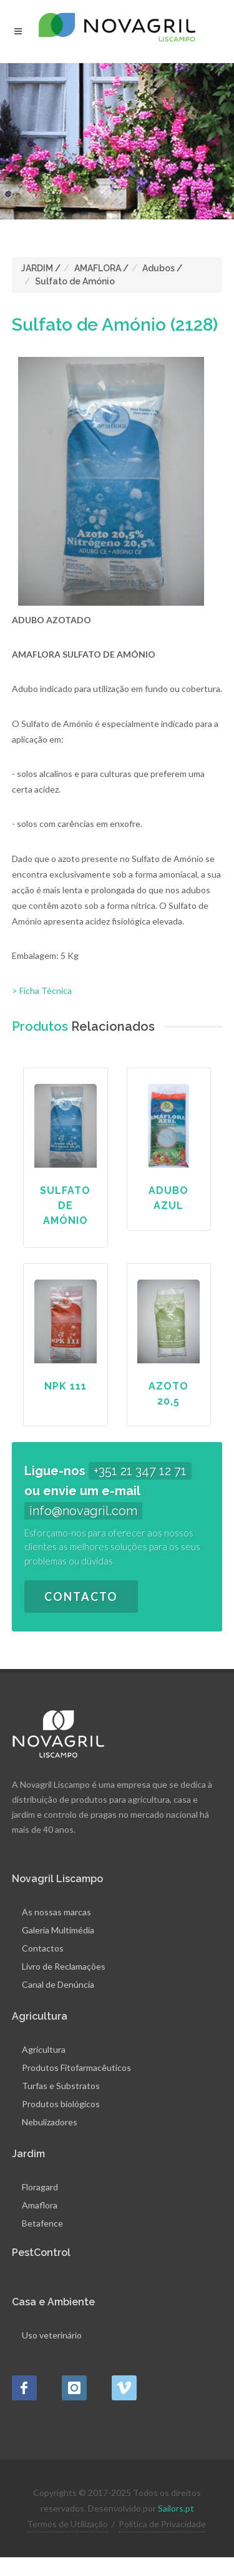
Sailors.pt (176, 2508)
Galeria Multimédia (58, 1930)
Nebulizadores (49, 2122)
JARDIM (37, 268)
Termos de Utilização (67, 2523)
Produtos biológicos (61, 2103)
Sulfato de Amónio (75, 281)
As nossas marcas (56, 1912)
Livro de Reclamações (63, 1966)
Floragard (40, 2187)
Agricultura (44, 2049)
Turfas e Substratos (61, 2085)
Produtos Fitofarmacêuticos (76, 2067)
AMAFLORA (97, 268)
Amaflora (39, 2205)
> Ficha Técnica (42, 990)
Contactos (43, 1948)
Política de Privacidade (162, 2523)
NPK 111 (65, 1386)
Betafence (42, 2223)
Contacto (81, 1596)
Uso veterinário (52, 2335)
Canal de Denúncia (58, 1984)
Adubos (158, 268)
